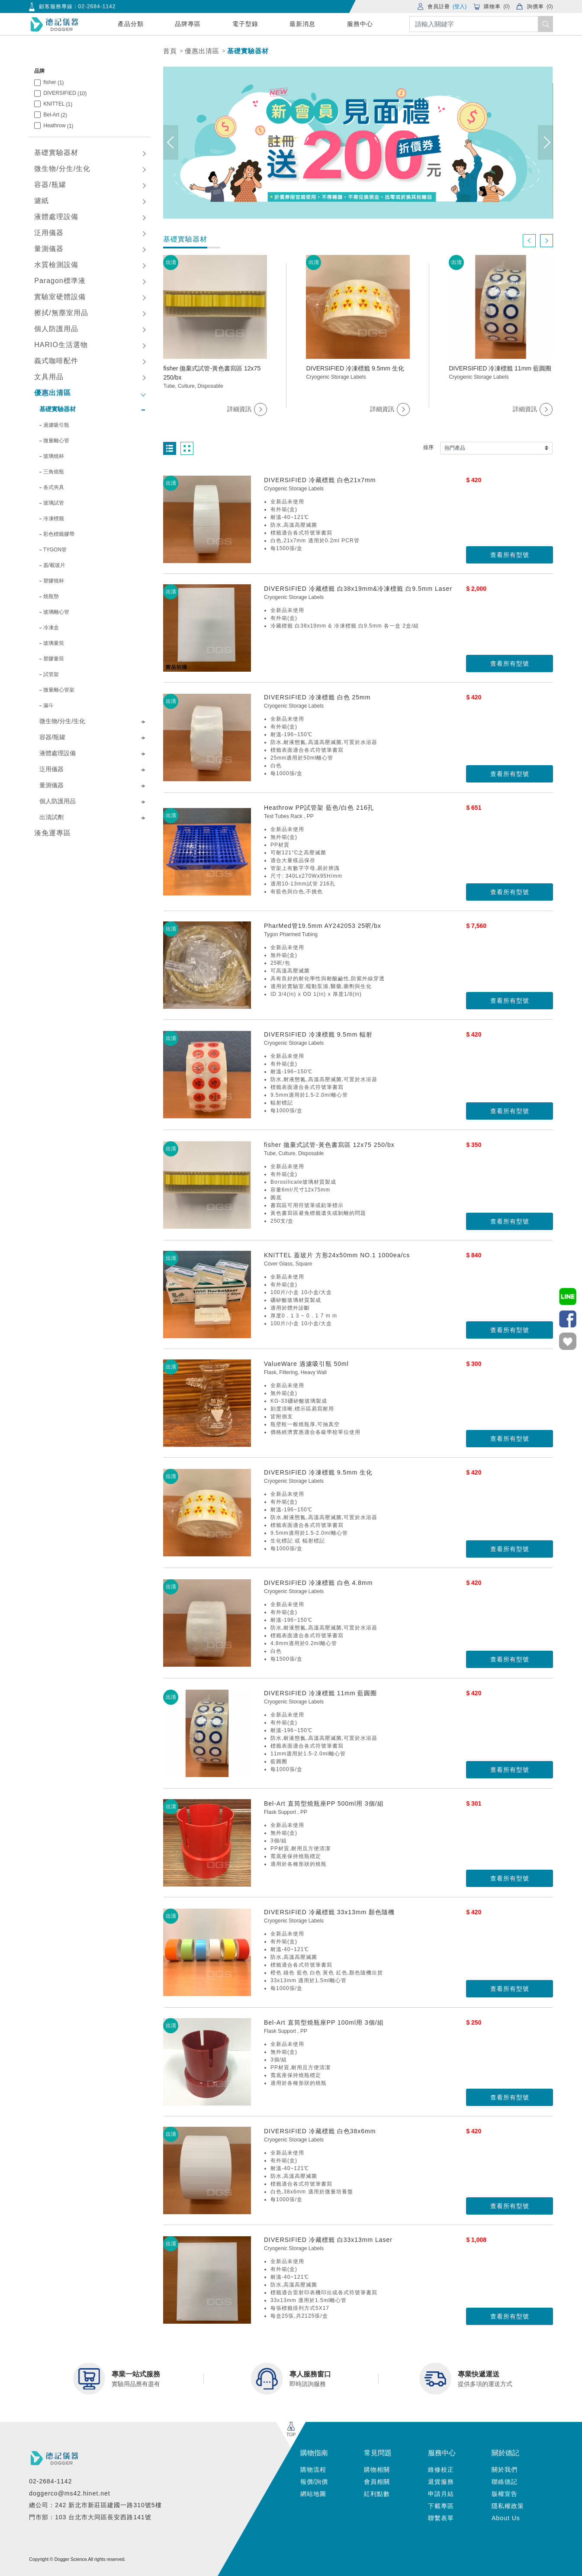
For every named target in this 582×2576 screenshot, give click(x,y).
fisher (53, 82)
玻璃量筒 (53, 643)
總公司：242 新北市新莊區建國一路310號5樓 (95, 2505)
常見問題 (378, 2453)
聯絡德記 (505, 2481)
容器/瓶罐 (50, 184)
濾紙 (41, 200)
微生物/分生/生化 (62, 168)
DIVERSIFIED (65, 93)
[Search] (481, 24)
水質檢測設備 (56, 264)
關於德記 (505, 2453)
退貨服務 (441, 2481)
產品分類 (131, 23)
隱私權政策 (508, 2505)
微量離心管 (56, 441)
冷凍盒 (51, 628)
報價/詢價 (314, 2481)
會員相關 (377, 2481)
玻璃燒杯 (53, 456)
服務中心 (360, 23)
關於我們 (505, 2469)
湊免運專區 (52, 833)
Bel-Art (55, 115)
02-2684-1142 (97, 6)
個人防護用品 (56, 328)
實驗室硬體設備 (60, 296)
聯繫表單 (441, 2518)
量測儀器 (49, 248)
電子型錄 (245, 23)
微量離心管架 (58, 690)
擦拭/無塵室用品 (61, 312)
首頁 (170, 51)
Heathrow (58, 125)
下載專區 (441, 2505)
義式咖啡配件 (56, 360)
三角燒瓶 (53, 472)
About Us (506, 2518)
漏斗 (48, 705)
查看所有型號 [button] (509, 554)
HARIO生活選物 (61, 344)
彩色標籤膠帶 (58, 534)
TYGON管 (55, 550)
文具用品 (49, 376)
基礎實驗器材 (248, 51)
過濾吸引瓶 (56, 425)
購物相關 (377, 2469)
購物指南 (314, 2453)
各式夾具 (53, 487)
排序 (428, 447)
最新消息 (302, 23)
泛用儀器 (49, 232)
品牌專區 (188, 23)
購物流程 (313, 2469)
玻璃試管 (53, 503)
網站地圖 (313, 2493)
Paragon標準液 (60, 280)
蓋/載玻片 (54, 565)
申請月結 (441, 2493)
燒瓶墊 (51, 596)
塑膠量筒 (53, 659)
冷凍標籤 (53, 518)
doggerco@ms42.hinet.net (69, 2493)
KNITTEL (57, 104)
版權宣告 (505, 2493)
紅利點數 (377, 2493)
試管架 (51, 674)
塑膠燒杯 (53, 581)
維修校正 (441, 2469)
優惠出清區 (202, 51)
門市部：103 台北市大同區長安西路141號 (90, 2517)
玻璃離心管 (56, 612)
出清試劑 (51, 817)
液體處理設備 (56, 216)
